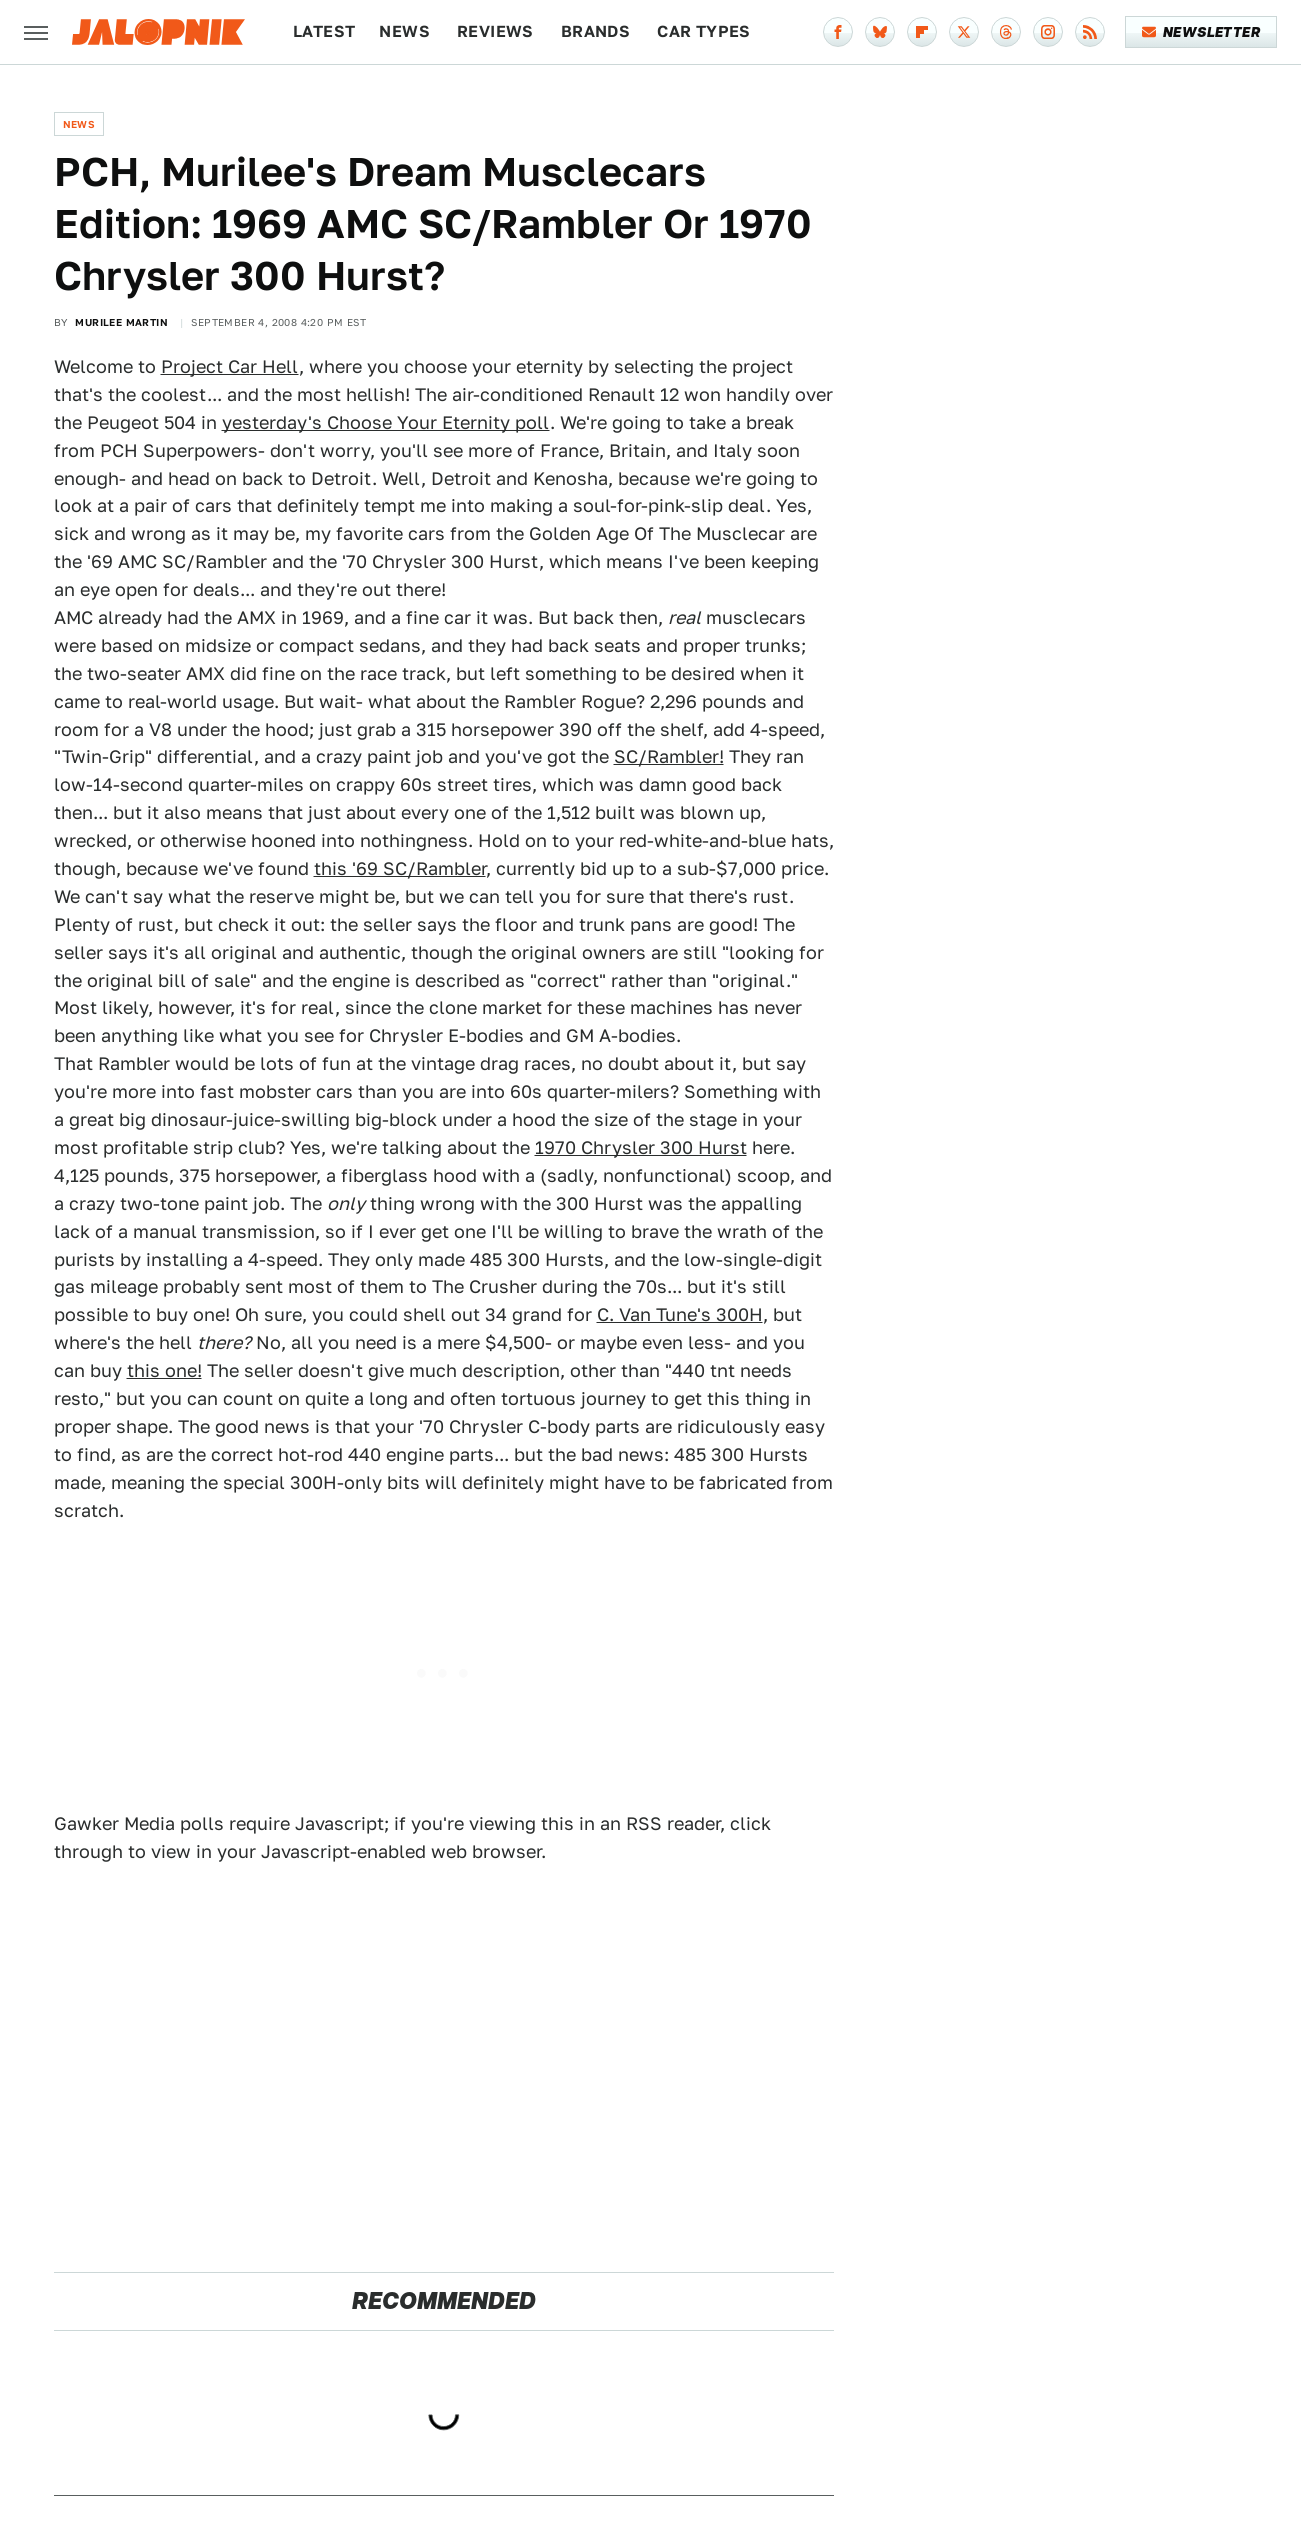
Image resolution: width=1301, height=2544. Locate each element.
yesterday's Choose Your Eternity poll (386, 422)
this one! (164, 1370)
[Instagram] (1048, 32)
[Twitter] (964, 32)
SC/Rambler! (669, 756)
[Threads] (1006, 32)
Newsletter (1201, 32)
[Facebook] (838, 32)
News (404, 31)
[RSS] (1090, 32)
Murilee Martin (121, 322)
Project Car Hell (230, 366)
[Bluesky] (880, 32)
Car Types (704, 31)
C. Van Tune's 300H (680, 1314)
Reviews (495, 31)
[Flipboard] (922, 32)
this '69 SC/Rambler (400, 868)
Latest (324, 31)
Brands (595, 31)
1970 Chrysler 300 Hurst (641, 1147)
